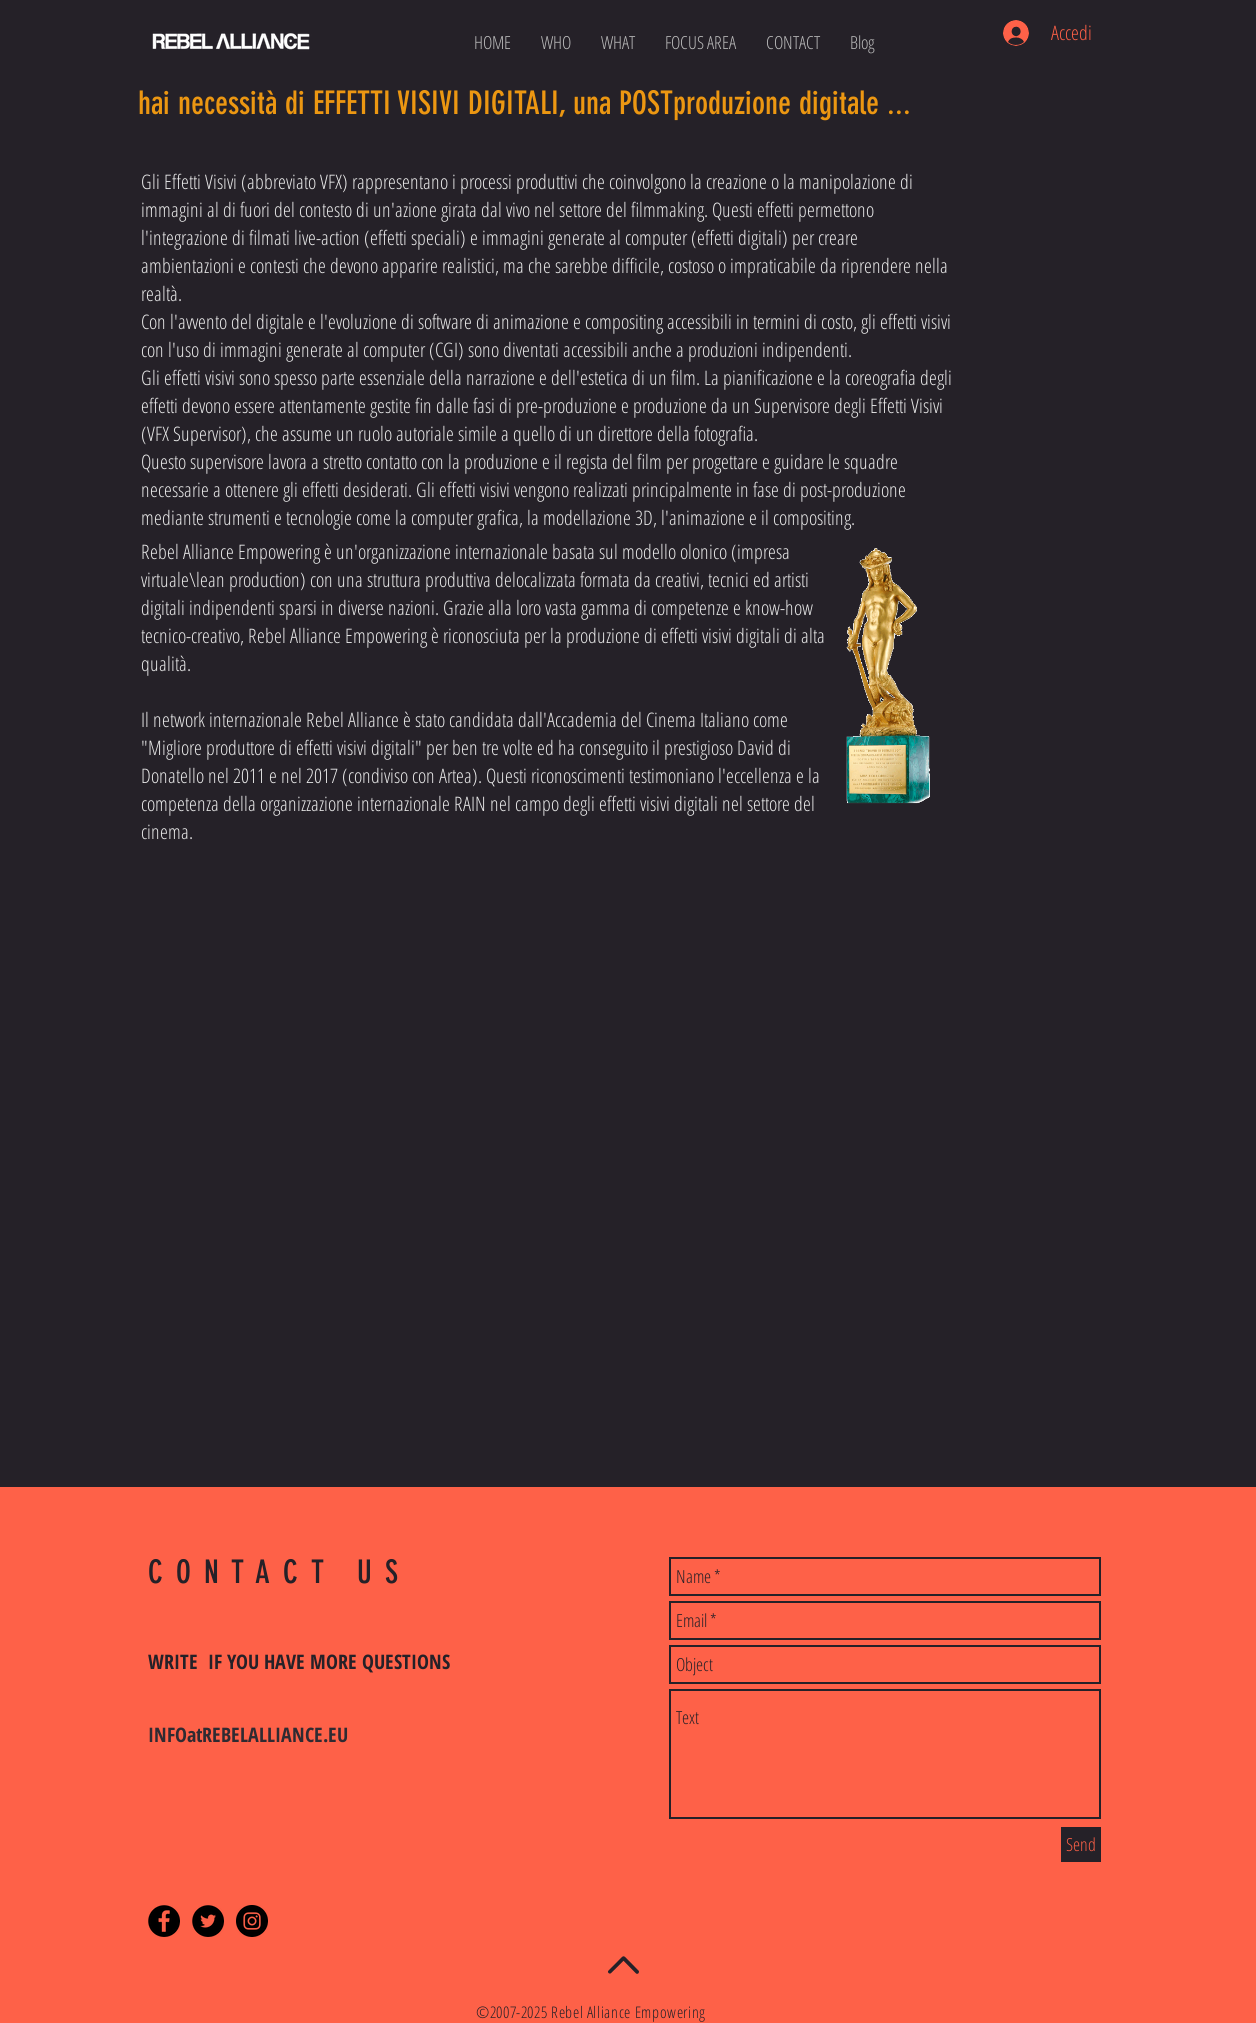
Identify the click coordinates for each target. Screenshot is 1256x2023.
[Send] (1081, 1844)
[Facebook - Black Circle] (164, 1921)
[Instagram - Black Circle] (252, 1921)
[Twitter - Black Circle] (208, 1921)
